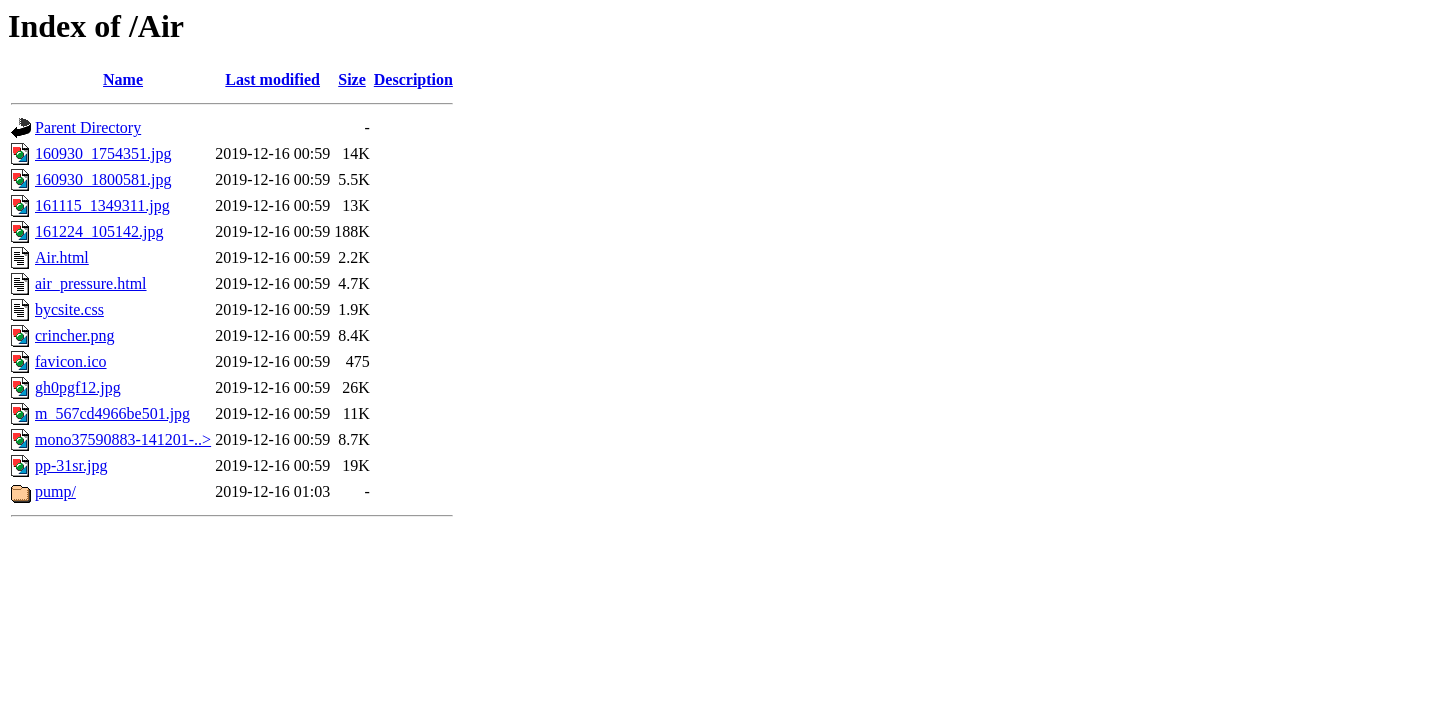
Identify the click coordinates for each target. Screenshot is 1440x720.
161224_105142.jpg (99, 231)
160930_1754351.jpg (103, 153)
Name (123, 79)
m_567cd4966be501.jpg (112, 413)
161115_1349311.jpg (102, 205)
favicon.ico (71, 361)
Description (413, 79)
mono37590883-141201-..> (123, 439)
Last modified (272, 79)
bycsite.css (69, 309)
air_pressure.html (91, 283)
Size (352, 79)
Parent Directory (88, 127)
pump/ (55, 491)
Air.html (62, 257)
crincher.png (75, 335)
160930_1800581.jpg (103, 179)
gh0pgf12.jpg (78, 387)
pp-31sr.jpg (71, 465)
